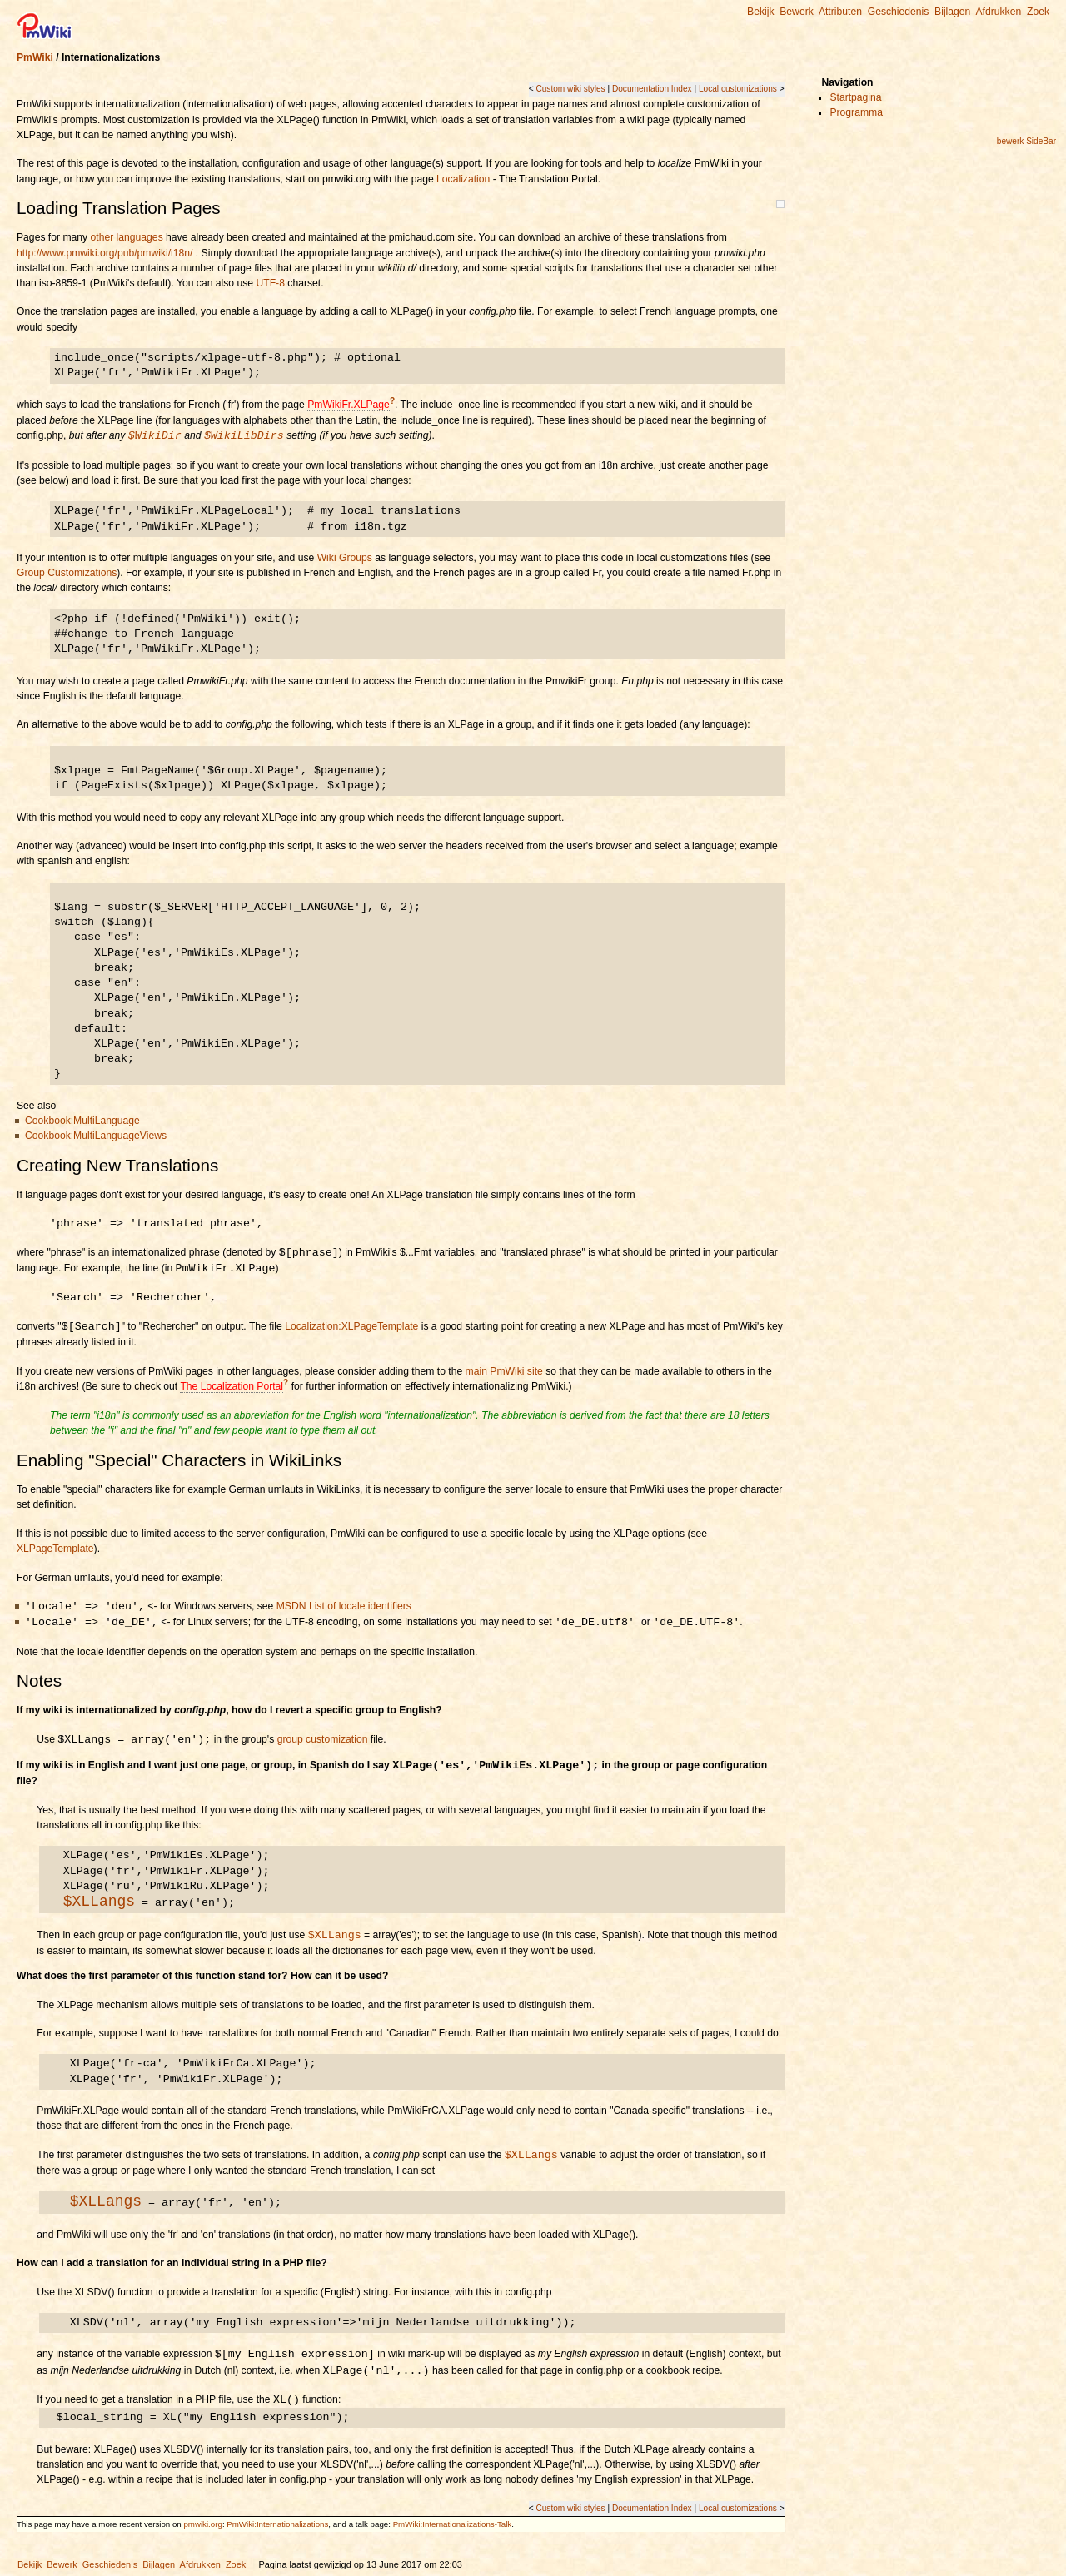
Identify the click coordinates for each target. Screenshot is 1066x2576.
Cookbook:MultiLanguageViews (96, 1135)
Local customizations (738, 88)
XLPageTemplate (55, 1548)
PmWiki (35, 57)
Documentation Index (652, 88)
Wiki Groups (344, 558)
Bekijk (760, 11)
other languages (127, 237)
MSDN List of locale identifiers (343, 1607)
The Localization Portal (231, 1386)
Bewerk (797, 11)
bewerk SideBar (1026, 141)
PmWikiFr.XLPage (348, 404)
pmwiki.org (202, 2524)
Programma (856, 112)
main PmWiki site (504, 1371)
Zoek (1038, 11)
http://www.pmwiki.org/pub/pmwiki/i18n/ (104, 253)
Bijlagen (952, 11)
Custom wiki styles (570, 88)
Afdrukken (998, 11)
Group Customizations (67, 573)
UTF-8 (270, 283)
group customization (322, 1740)
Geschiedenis (898, 11)
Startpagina (855, 97)
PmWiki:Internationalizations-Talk (452, 2524)
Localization (463, 179)
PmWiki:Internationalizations (277, 2524)
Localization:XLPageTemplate (351, 1327)
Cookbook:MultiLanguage (82, 1120)
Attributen (840, 11)
